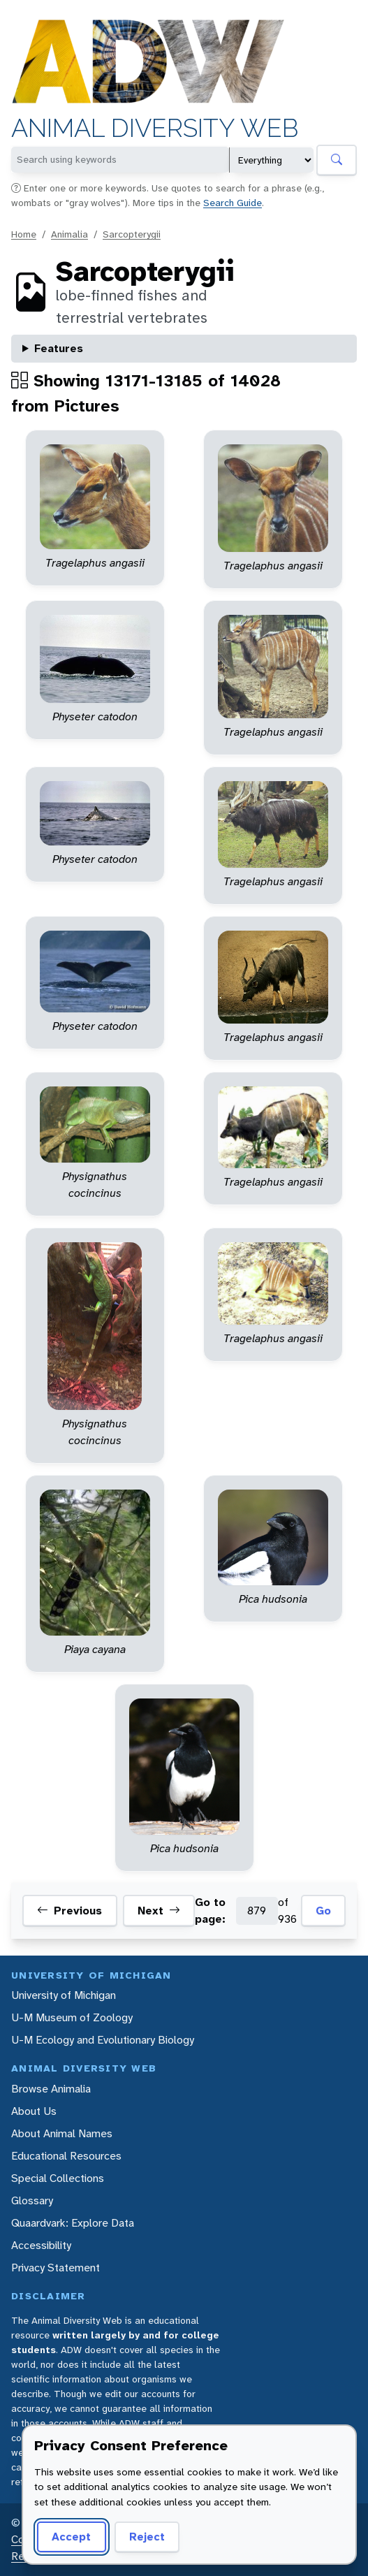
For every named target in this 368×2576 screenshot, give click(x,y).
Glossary (32, 2200)
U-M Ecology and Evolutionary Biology (102, 2039)
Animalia (69, 234)
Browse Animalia (51, 2088)
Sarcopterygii (132, 234)
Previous (69, 1910)
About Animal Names (61, 2133)
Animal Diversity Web (154, 128)
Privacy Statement (55, 2267)
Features (58, 348)
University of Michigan (63, 1995)
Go (323, 1910)
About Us (34, 2111)
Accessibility (41, 2245)
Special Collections (57, 2178)
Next (159, 1910)
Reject (147, 2536)
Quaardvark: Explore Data (72, 2222)
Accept (71, 2536)
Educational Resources (66, 2155)
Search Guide (232, 202)
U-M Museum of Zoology (72, 2017)
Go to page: (210, 1910)
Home (23, 234)
